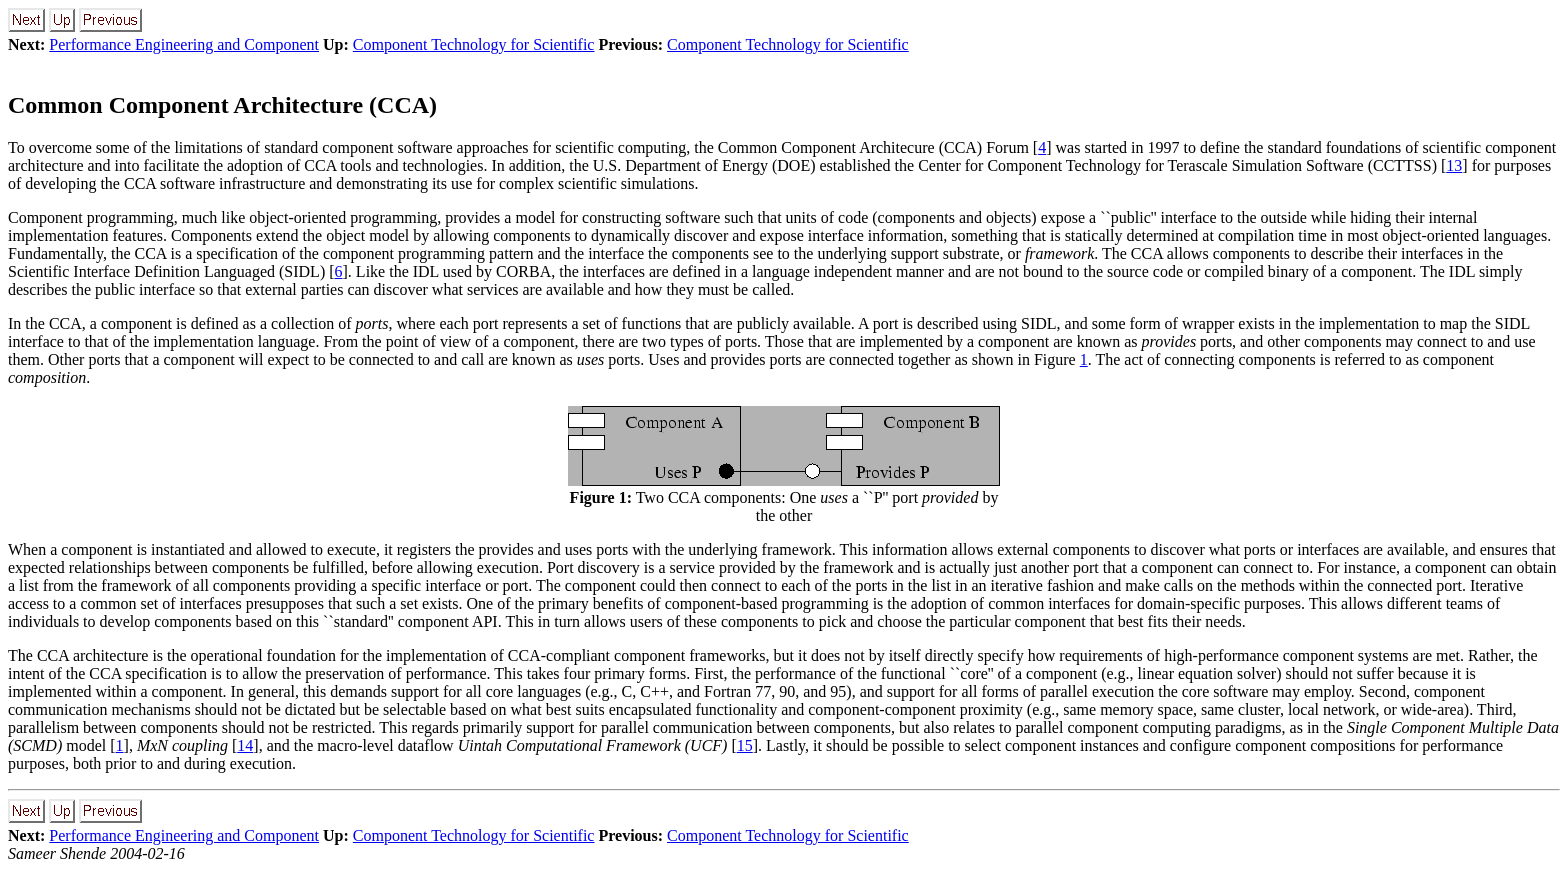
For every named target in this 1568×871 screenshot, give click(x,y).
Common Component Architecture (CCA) (222, 105)
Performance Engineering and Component (184, 44)
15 (745, 745)
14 (245, 745)
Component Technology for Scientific (474, 44)
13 (1454, 165)
